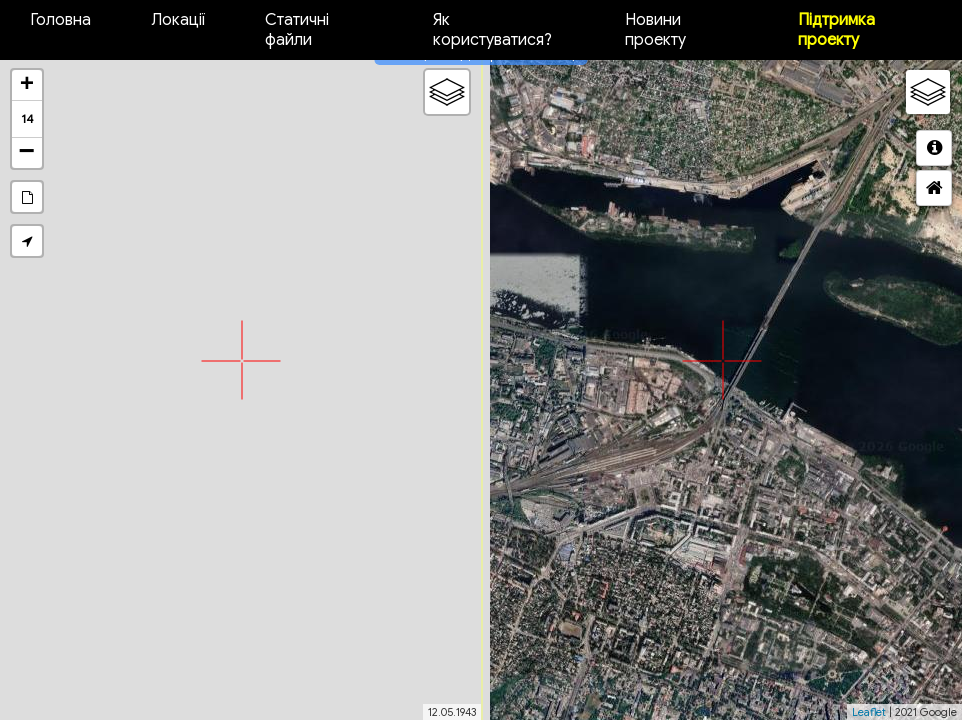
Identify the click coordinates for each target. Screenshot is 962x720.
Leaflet (869, 712)
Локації (178, 20)
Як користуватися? (492, 30)
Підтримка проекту (836, 30)
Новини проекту (655, 30)
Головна (60, 20)
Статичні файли (297, 30)
